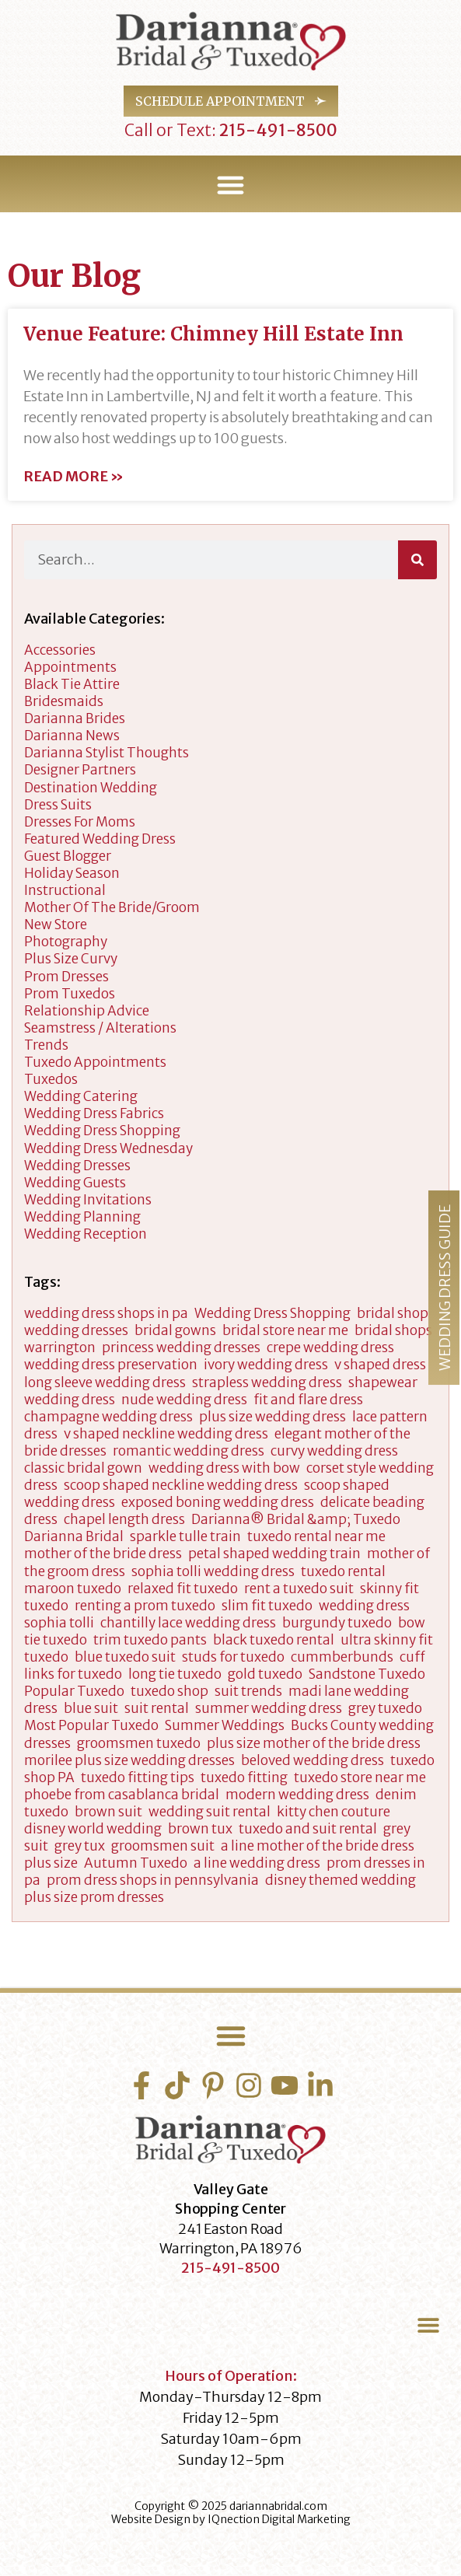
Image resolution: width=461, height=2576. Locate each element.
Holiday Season (72, 873)
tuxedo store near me (360, 1777)
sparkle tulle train (185, 1536)
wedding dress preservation (110, 1364)
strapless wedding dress (267, 1382)
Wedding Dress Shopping (272, 1313)
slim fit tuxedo (267, 1605)
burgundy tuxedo (337, 1622)
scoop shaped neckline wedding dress (181, 1485)
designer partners (80, 769)
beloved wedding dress (312, 1760)
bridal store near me (285, 1330)
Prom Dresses (66, 976)
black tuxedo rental (273, 1639)
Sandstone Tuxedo (367, 1674)
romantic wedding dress (188, 1450)
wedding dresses (77, 1165)
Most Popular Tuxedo (91, 1725)
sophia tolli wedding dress (213, 1571)
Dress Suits (58, 804)
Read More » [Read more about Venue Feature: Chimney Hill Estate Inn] (73, 476)
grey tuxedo (385, 1708)
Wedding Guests (75, 1182)
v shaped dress (380, 1364)
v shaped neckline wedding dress (166, 1433)
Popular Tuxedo (74, 1691)
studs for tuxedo (233, 1656)
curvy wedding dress (334, 1450)
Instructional (65, 890)
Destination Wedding (90, 787)
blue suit (91, 1708)
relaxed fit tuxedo (182, 1588)
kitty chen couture (333, 1811)
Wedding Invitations (88, 1199)
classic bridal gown (83, 1468)
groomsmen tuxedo (139, 1743)
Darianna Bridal (74, 1536)
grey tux (79, 1845)
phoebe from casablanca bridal (121, 1794)
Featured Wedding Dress (100, 839)
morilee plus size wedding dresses (129, 1760)
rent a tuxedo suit (299, 1588)
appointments (70, 667)
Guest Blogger (67, 856)
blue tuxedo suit (125, 1656)
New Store (55, 924)
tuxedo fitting (244, 1777)
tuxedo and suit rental (308, 1828)
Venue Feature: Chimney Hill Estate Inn (213, 334)
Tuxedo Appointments (95, 1062)
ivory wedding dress (266, 1364)
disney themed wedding (340, 1880)
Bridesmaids (63, 701)
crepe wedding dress (330, 1347)
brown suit (108, 1811)
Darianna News (72, 735)
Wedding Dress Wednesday (108, 1148)
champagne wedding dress (108, 1416)
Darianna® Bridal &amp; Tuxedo (295, 1519)
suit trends (248, 1691)
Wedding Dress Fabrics (94, 1113)
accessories (60, 650)
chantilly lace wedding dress (188, 1622)
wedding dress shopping (102, 1130)
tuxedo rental (343, 1571)
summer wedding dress (268, 1708)
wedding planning (82, 1216)
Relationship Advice (86, 1010)
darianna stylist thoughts (106, 752)
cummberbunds (342, 1656)
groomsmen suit (163, 1845)
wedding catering (81, 1096)
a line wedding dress (257, 1863)
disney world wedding (93, 1828)
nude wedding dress (184, 1399)
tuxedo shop (169, 1691)
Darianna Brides (74, 718)
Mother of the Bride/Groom (112, 907)
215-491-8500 (276, 130)
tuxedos (51, 1079)
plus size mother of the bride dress (314, 1743)
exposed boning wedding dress (217, 1502)
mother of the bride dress (103, 1553)
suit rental (156, 1708)
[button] (231, 185)
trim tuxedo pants (150, 1639)
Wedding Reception (85, 1234)
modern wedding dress (297, 1794)
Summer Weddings (225, 1725)
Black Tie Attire (72, 684)
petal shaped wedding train (274, 1553)
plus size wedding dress (272, 1416)
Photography (65, 941)
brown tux (200, 1828)
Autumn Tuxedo (135, 1863)
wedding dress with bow (224, 1468)
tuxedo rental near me (316, 1536)
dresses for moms (79, 821)
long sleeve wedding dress (105, 1382)
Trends (46, 1045)
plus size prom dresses (94, 1897)
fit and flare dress (308, 1399)
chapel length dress (124, 1519)
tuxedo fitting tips (137, 1777)
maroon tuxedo (72, 1588)
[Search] (417, 559)
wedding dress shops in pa (106, 1313)
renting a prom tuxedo (145, 1605)
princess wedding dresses (181, 1347)
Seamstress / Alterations (100, 1027)
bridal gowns (175, 1330)
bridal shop (392, 1313)
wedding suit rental (209, 1811)
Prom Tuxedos (69, 993)
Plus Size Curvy (70, 958)
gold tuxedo (265, 1674)
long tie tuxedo (175, 1674)
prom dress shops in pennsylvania (153, 1880)
